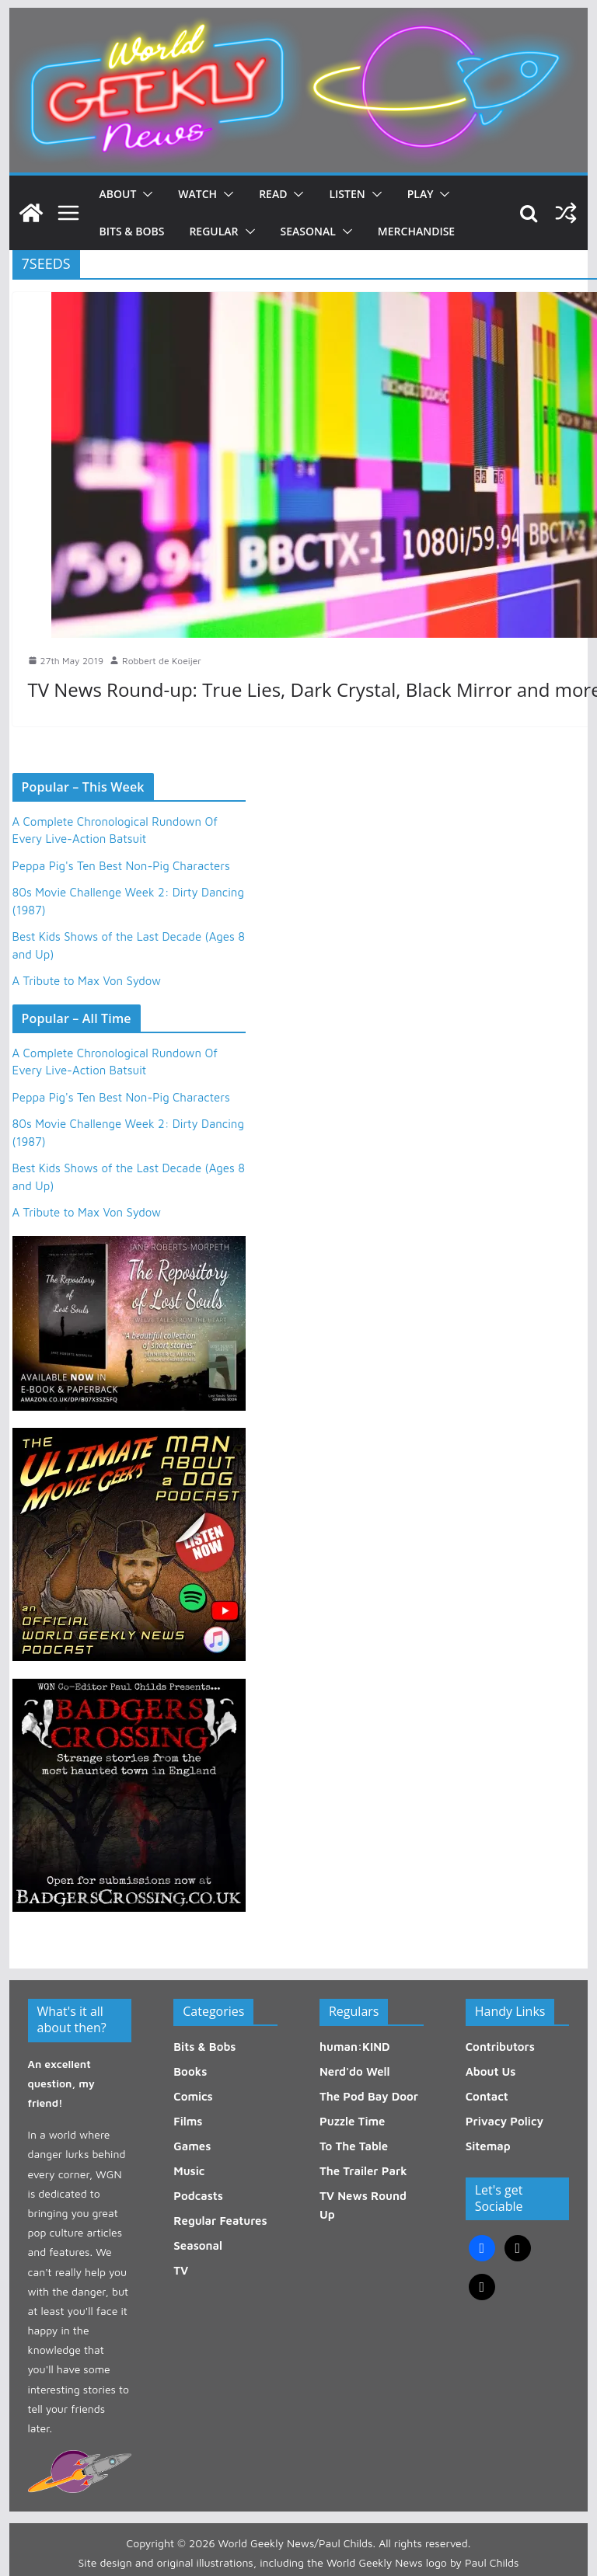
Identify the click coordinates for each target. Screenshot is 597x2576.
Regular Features (220, 2220)
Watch (197, 193)
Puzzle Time (352, 2121)
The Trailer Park (363, 2170)
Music (188, 2170)
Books (190, 2071)
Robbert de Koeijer (161, 661)
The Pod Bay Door (368, 2096)
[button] (144, 194)
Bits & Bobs (132, 231)
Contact (487, 2096)
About (118, 193)
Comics (192, 2096)
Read (273, 193)
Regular (213, 231)
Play (420, 193)
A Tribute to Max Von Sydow (86, 980)
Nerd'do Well (354, 2071)
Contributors (500, 2046)
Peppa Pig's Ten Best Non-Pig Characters (121, 865)
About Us (491, 2071)
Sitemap (488, 2146)
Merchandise (416, 231)
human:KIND (354, 2046)
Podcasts (198, 2195)
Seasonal (308, 231)
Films (187, 2121)
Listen (347, 193)
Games (192, 2146)
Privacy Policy (504, 2121)
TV (180, 2270)
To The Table (353, 2146)
